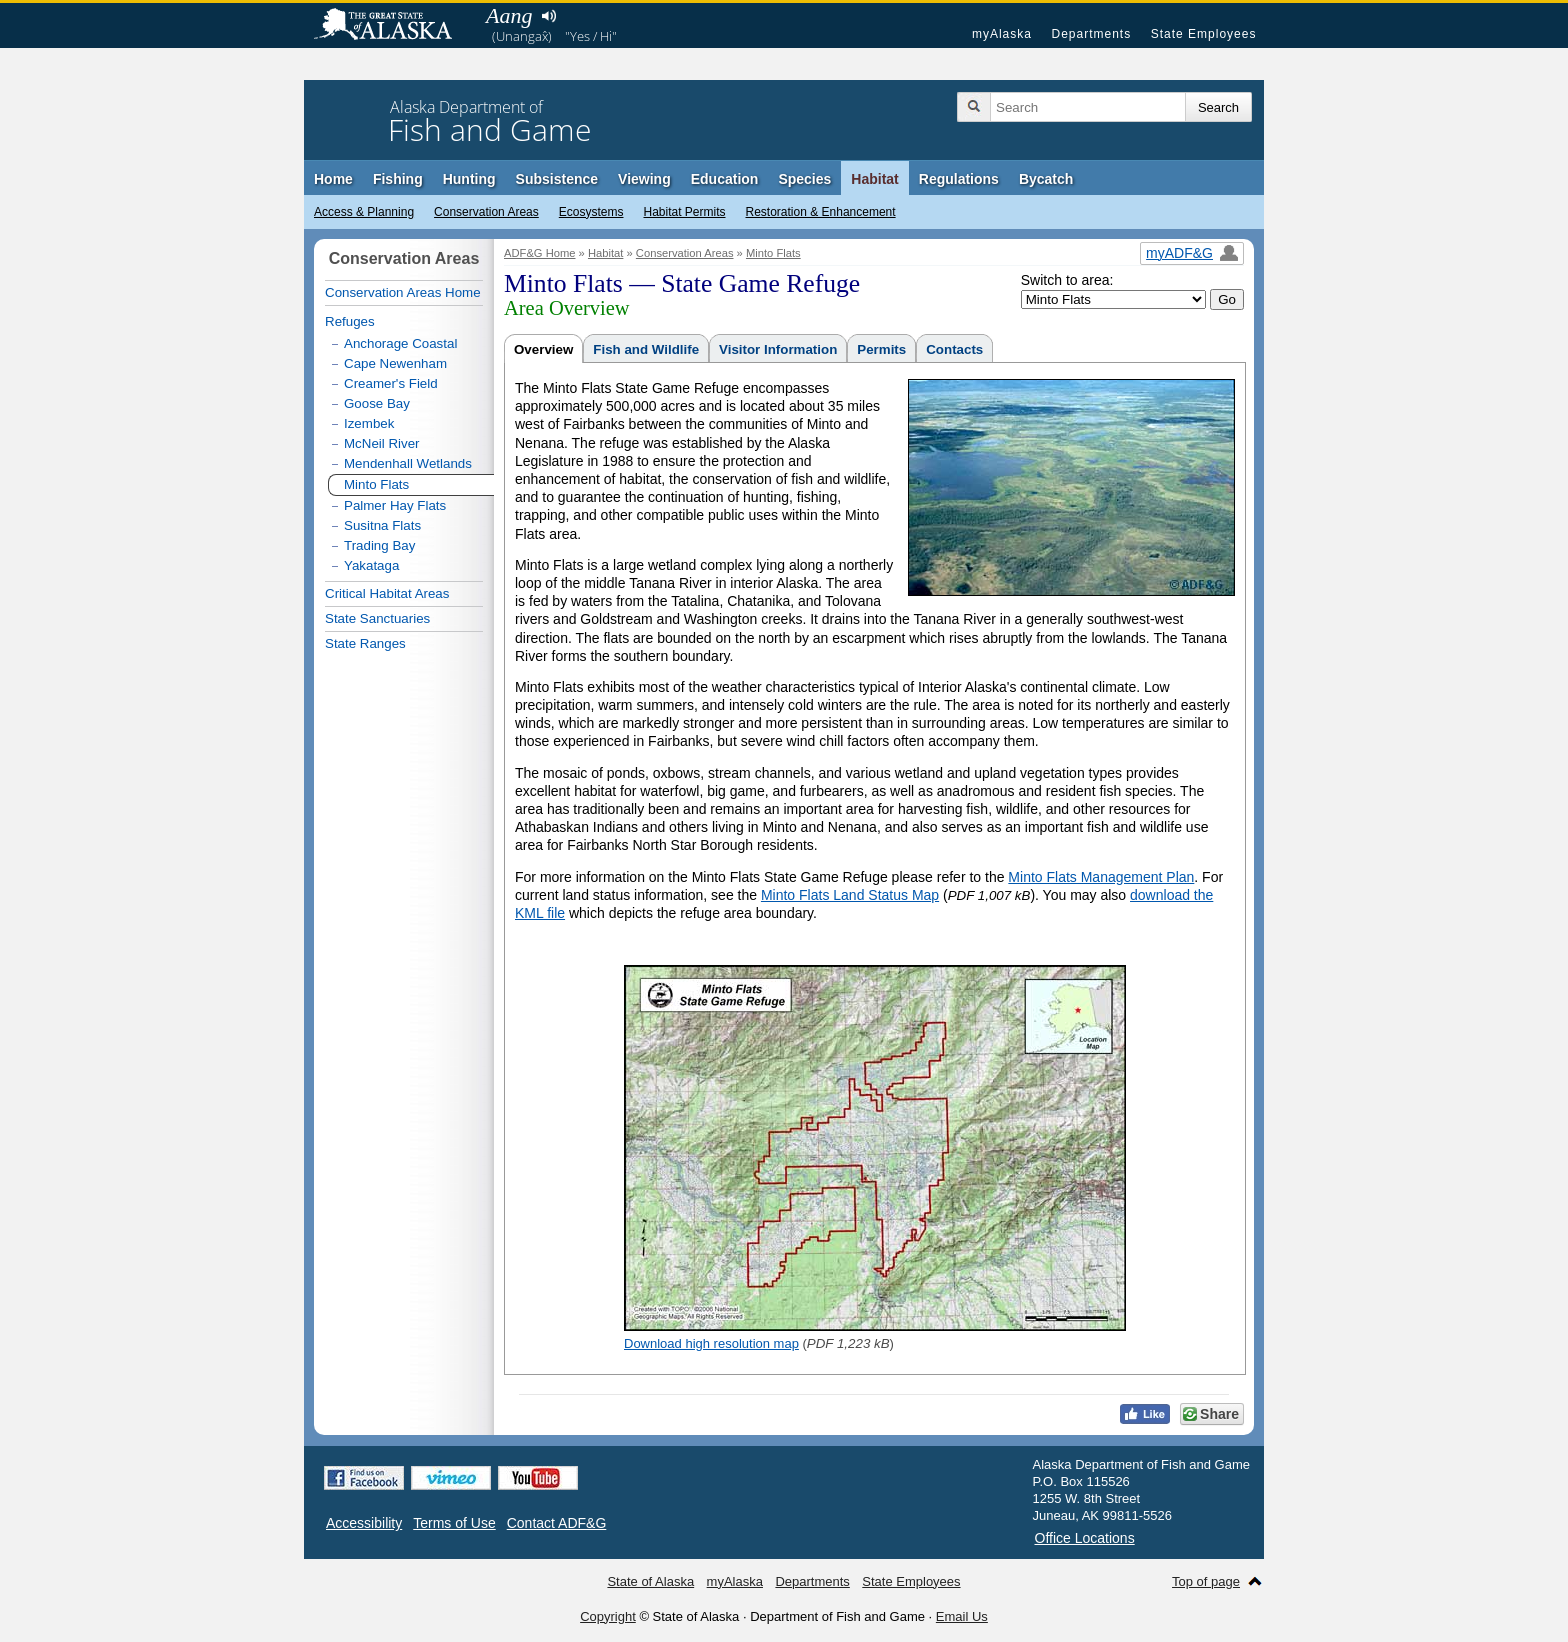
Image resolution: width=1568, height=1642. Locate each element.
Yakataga (371, 565)
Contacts (954, 349)
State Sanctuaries (377, 618)
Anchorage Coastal (400, 343)
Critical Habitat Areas (387, 593)
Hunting (469, 179)
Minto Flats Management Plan (1101, 877)
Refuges (350, 321)
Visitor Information (778, 349)
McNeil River (382, 443)
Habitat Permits (684, 212)
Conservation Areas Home (403, 292)
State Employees (1204, 34)
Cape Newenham (395, 363)
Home (333, 179)
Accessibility (364, 1523)
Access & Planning (364, 212)
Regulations (959, 179)
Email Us (962, 1616)
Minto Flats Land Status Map (850, 895)
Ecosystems (591, 212)
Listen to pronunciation (548, 16)
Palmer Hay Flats (395, 505)
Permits (881, 349)
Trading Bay (379, 545)
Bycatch (1046, 179)
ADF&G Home (540, 253)
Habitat (874, 179)
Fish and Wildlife (646, 349)
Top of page (1206, 1581)
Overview (543, 349)
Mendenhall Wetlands (408, 463)
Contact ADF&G (557, 1523)
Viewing (644, 179)
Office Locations (1085, 1538)
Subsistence (557, 179)
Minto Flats (773, 253)
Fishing (398, 179)
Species (804, 179)
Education (725, 179)
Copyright (608, 1616)
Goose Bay (377, 403)
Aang (509, 15)
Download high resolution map (711, 1343)
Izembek (369, 423)
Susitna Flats (382, 525)
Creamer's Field (391, 383)
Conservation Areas (486, 212)
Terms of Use (454, 1523)
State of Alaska (393, 26)
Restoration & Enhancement (821, 212)
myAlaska (1002, 34)
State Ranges (365, 643)
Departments (1091, 34)
